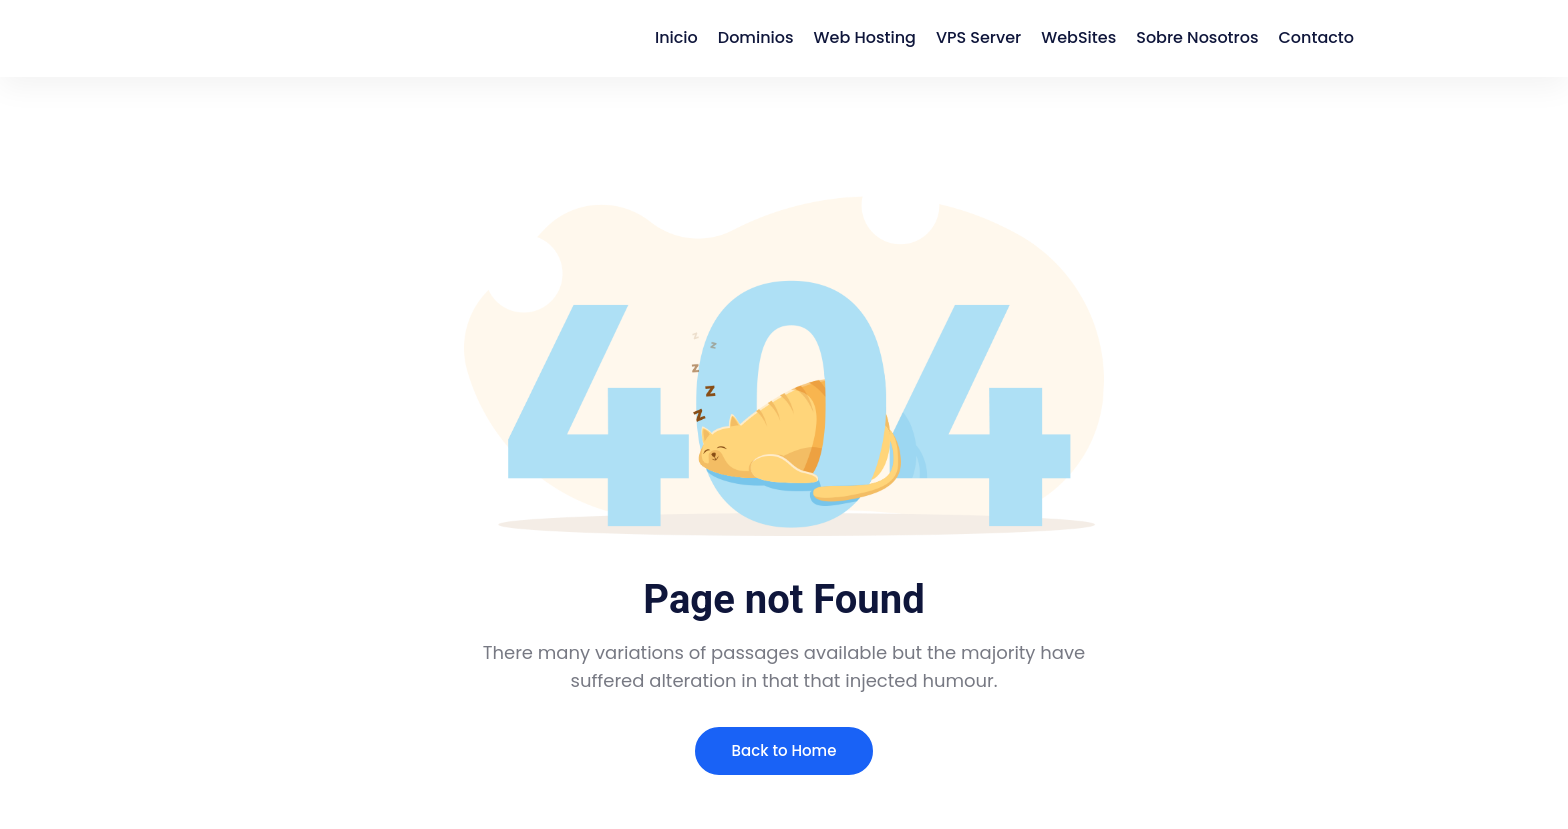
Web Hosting (865, 37)
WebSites (1078, 37)
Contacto (1316, 37)
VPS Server (978, 37)
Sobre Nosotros (1197, 37)
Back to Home (784, 750)
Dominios (756, 37)
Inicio (676, 37)
